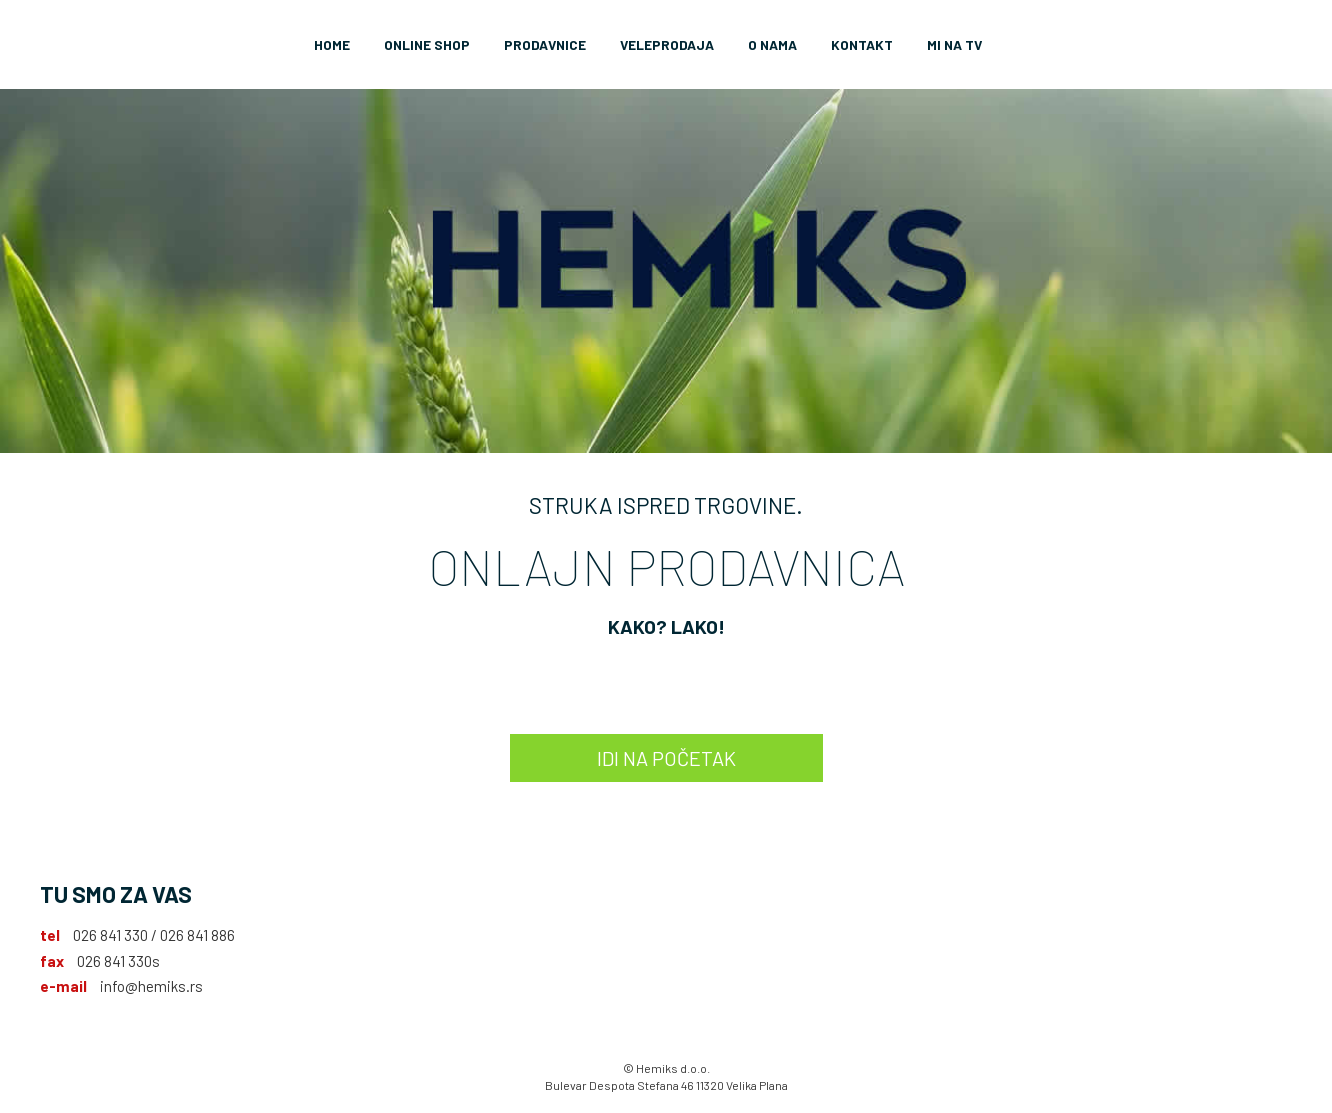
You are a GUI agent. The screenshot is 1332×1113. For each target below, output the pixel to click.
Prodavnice (545, 44)
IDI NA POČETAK (666, 758)
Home (332, 44)
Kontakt (862, 44)
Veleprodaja (667, 44)
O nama (772, 44)
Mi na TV (954, 44)
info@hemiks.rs (151, 986)
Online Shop (427, 44)
